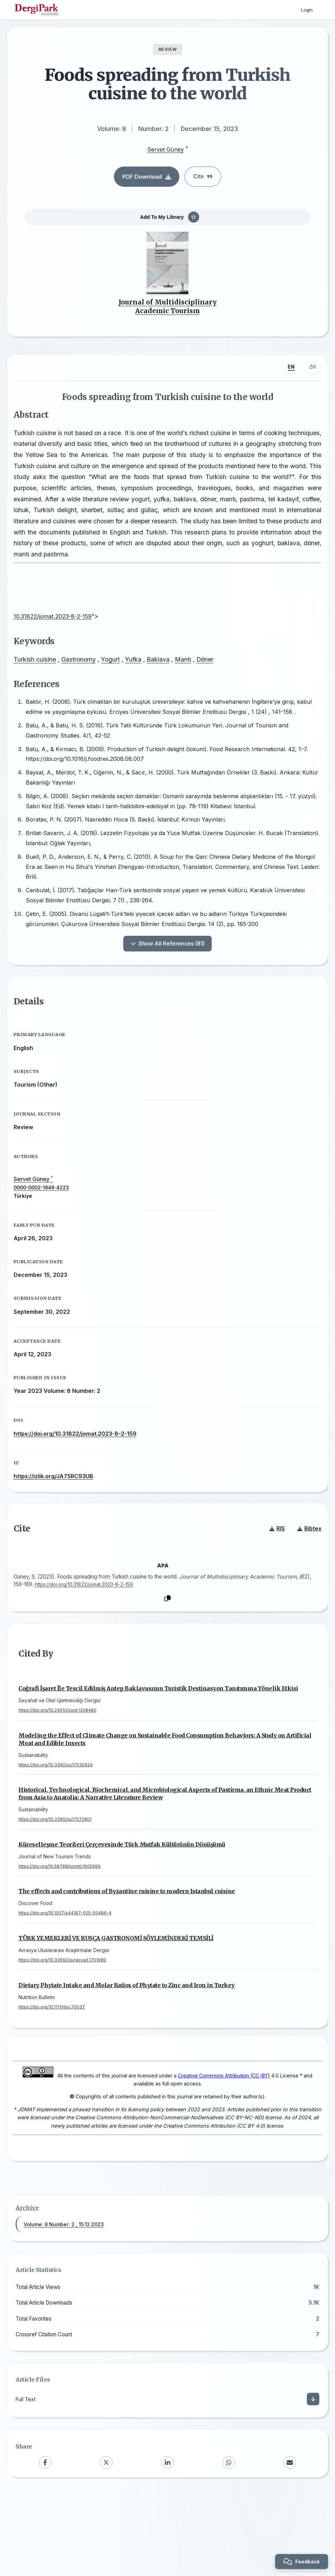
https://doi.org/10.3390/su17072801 (55, 1887)
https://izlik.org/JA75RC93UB (61, 1520)
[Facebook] (45, 2542)
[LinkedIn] (167, 2542)
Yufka (141, 678)
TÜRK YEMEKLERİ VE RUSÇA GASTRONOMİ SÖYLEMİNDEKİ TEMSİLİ (115, 2006)
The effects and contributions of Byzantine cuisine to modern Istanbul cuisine (126, 1959)
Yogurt (118, 678)
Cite (202, 176)
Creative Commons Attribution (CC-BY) (213, 2146)
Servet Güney (165, 149)
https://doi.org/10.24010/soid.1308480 (57, 1778)
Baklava (165, 678)
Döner (212, 678)
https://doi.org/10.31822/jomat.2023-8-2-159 (82, 1477)
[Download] (313, 2479)
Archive (27, 2288)
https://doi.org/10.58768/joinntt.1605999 (59, 1934)
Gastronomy (86, 678)
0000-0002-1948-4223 (49, 1232)
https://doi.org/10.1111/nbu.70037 (51, 2074)
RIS (269, 1588)
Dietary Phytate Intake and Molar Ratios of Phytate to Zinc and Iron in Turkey (126, 2053)
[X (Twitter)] (106, 2542)
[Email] (289, 2542)
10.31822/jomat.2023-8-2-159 (64, 635)
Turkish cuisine (42, 678)
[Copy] (167, 1658)
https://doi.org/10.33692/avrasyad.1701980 (62, 2027)
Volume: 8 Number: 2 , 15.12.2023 (64, 2304)
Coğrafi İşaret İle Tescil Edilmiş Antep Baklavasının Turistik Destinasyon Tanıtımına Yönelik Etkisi (158, 1756)
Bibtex (302, 1588)
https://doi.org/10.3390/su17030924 (55, 1832)
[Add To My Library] (167, 222)
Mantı (190, 678)
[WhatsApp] (229, 2542)
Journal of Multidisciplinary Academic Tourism (167, 317)
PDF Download (146, 176)
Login (306, 10)
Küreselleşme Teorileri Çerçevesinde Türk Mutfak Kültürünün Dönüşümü (121, 1912)
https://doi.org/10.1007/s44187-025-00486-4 (64, 1980)
